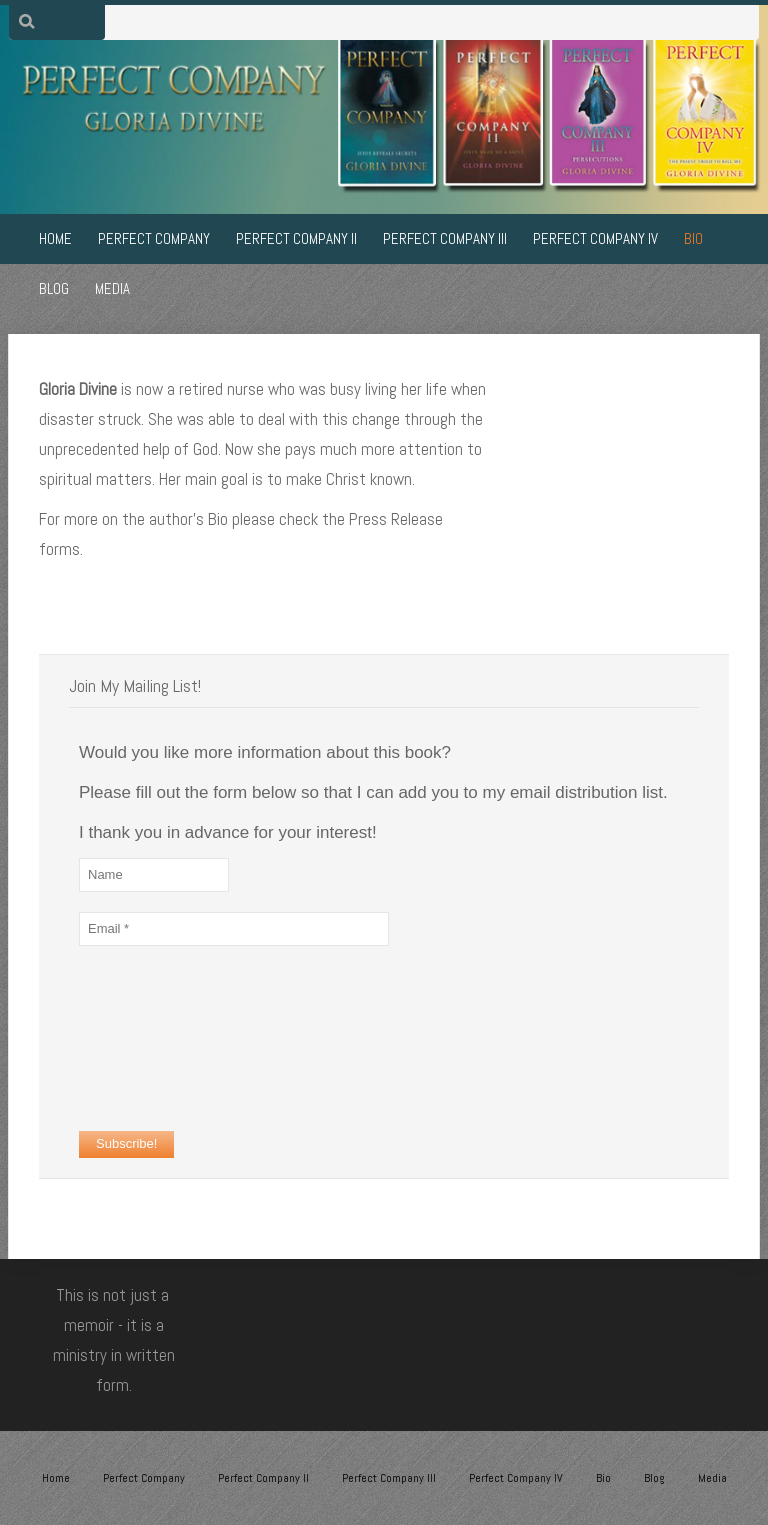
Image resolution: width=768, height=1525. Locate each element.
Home (56, 1478)
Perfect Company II (263, 1478)
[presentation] (161, 1038)
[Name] (154, 875)
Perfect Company (144, 1478)
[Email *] (234, 929)
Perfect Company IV (516, 1478)
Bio (603, 1478)
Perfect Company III (389, 1478)
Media (712, 1478)
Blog (654, 1478)
